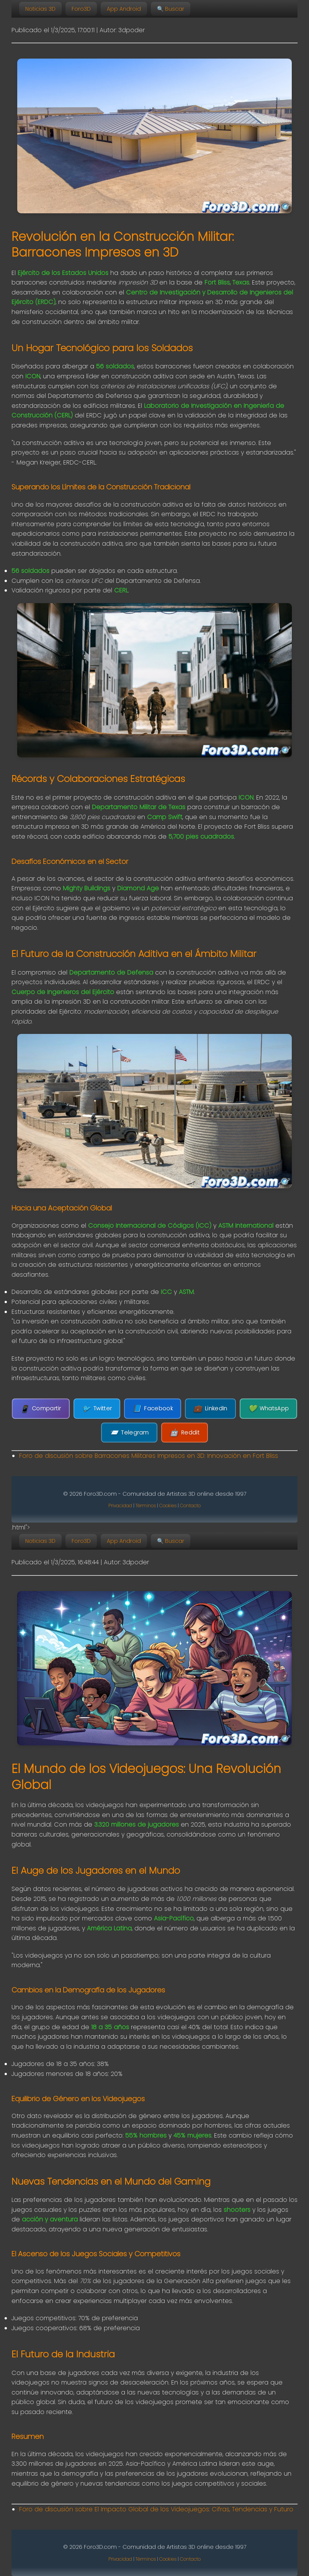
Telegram (129, 1432)
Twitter (97, 1408)
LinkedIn (210, 1408)
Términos (146, 1505)
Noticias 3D (40, 9)
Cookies (168, 1505)
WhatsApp (268, 1408)
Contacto (190, 1505)
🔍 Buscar (170, 9)
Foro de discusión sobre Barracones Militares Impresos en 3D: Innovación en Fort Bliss (148, 1455)
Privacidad (120, 1505)
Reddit (184, 1432)
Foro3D (81, 9)
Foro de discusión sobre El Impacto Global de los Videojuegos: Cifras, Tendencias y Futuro (156, 2509)
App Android (124, 9)
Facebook (152, 1408)
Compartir (40, 1408)
